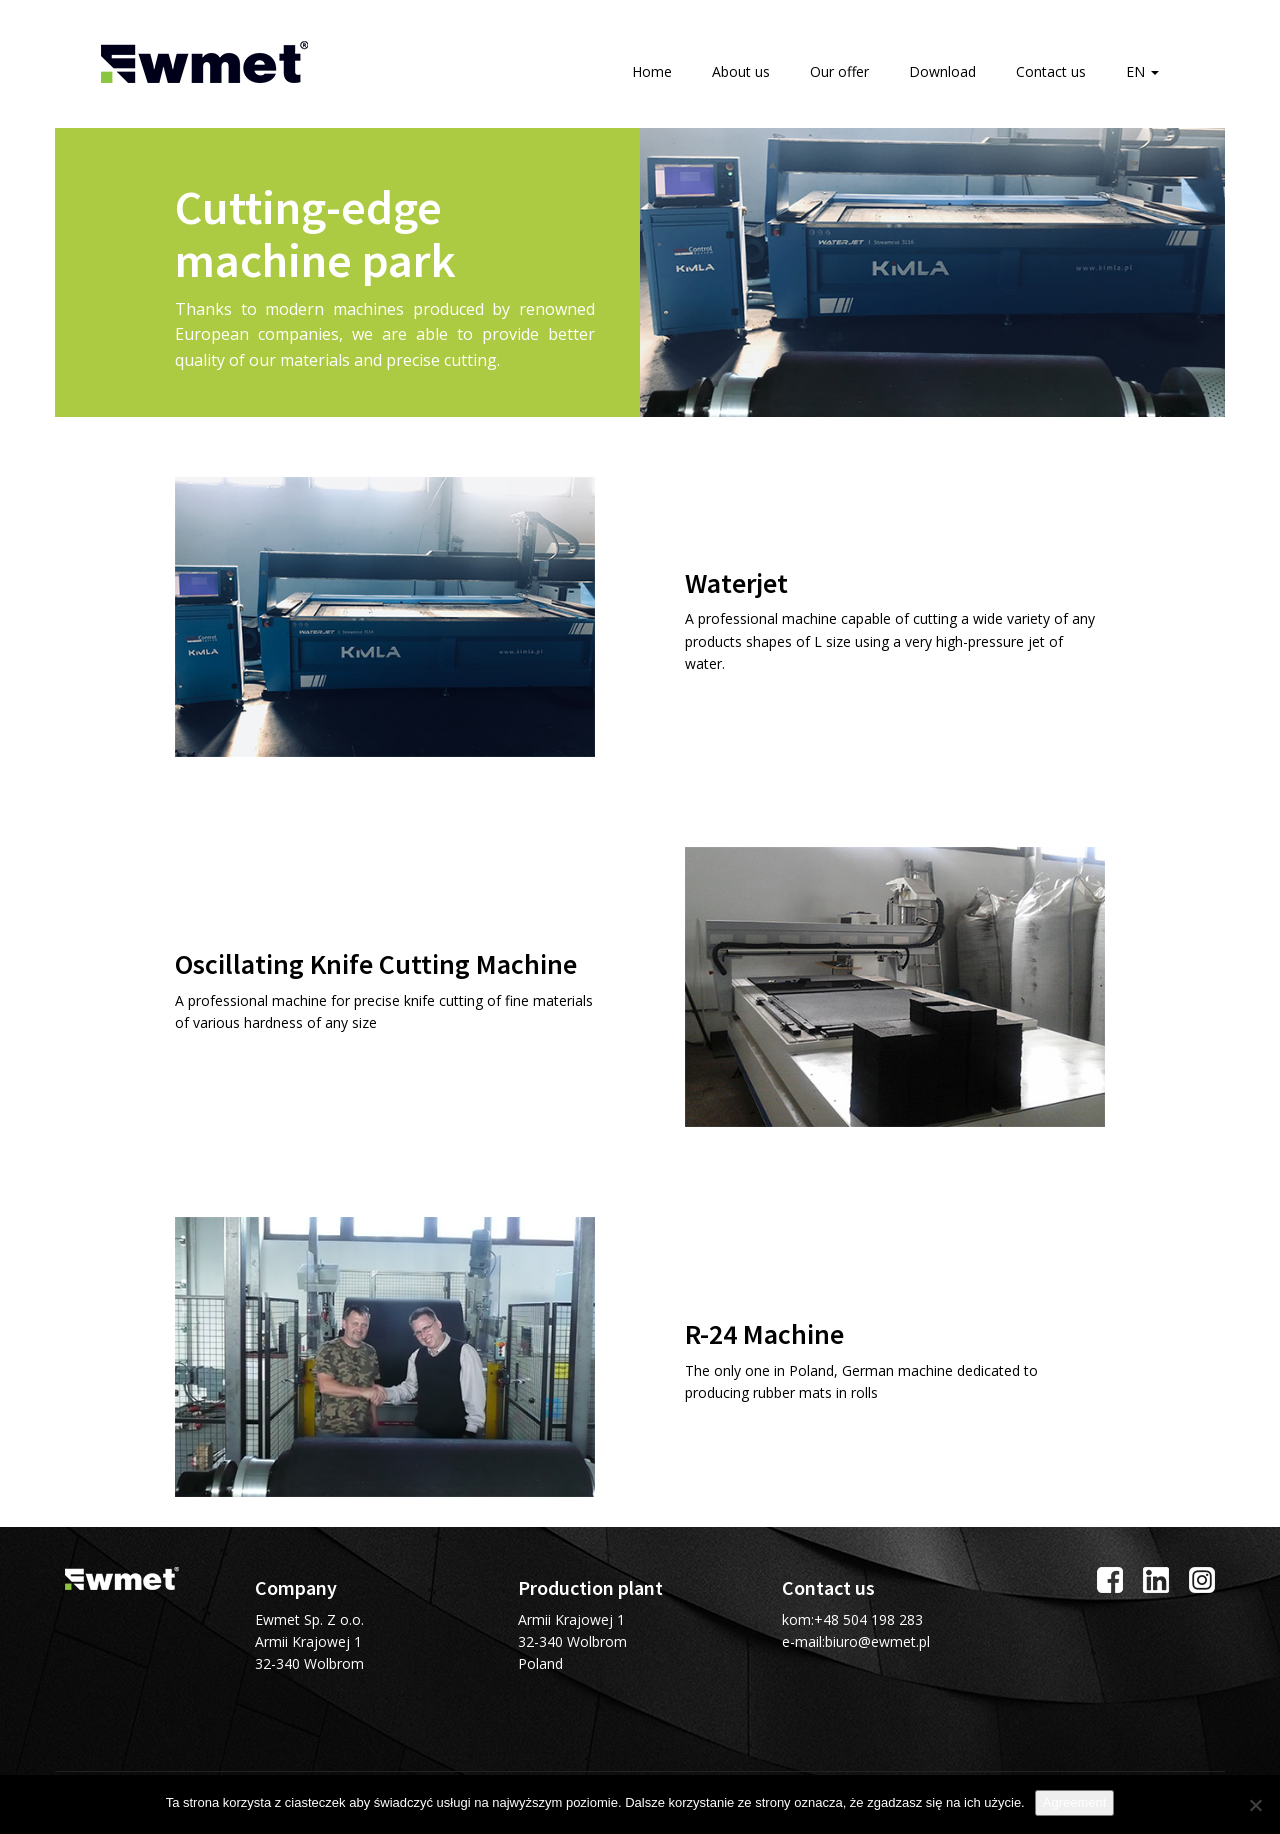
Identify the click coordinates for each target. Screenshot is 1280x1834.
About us (741, 71)
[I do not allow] (1255, 1805)
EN (1142, 71)
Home (652, 71)
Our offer (839, 71)
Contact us (1051, 71)
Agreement (1075, 1802)
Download (942, 71)
